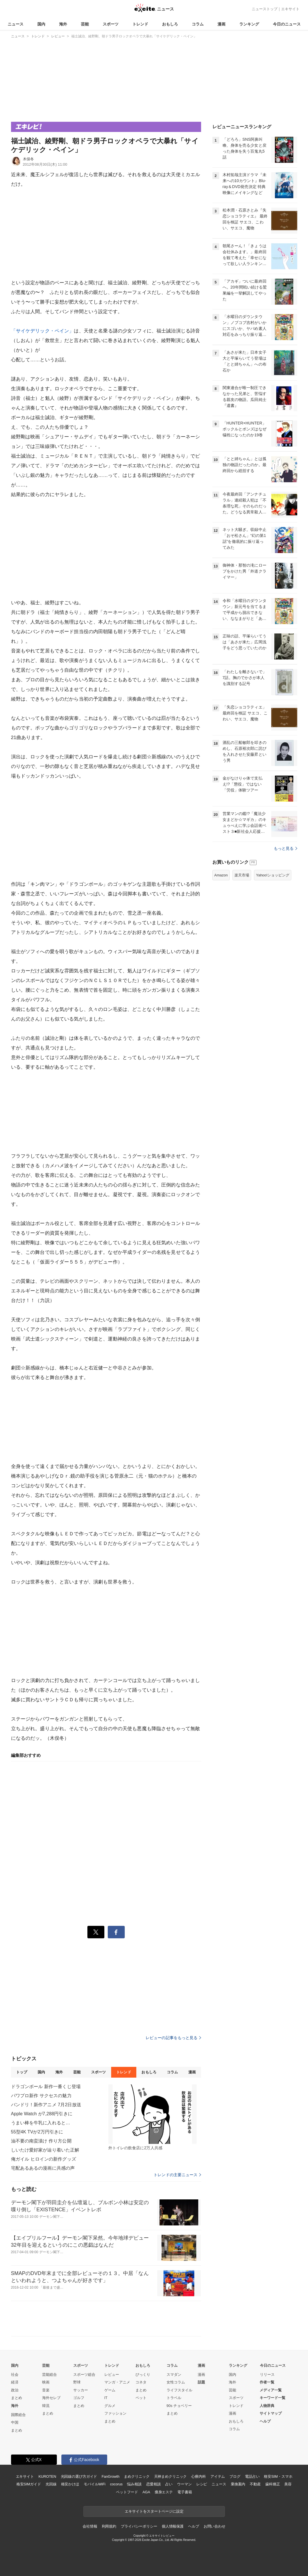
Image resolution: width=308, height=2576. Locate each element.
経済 (14, 2382)
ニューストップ (264, 9)
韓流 (45, 2406)
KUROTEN (47, 2476)
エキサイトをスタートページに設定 (154, 2511)
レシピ (201, 2484)
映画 (45, 2382)
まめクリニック (136, 2476)
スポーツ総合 (84, 2374)
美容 (288, 2484)
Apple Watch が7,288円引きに (41, 2113)
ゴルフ (78, 2398)
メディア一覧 (271, 2390)
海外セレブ (51, 2398)
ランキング (249, 24)
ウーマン (184, 2484)
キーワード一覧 (272, 2398)
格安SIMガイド (28, 2484)
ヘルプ (265, 2421)
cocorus (116, 2484)
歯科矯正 (272, 2484)
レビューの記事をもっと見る (173, 2037)
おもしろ (170, 24)
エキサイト (290, 9)
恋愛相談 (153, 2484)
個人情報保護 (173, 2526)
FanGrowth (110, 2476)
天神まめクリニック (170, 2476)
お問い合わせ (214, 2526)
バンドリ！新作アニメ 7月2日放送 (46, 2104)
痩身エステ (164, 2492)
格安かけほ (70, 2484)
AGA (146, 2492)
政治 (14, 2390)
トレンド (140, 24)
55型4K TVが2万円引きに (37, 2131)
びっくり (142, 2374)
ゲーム (109, 2390)
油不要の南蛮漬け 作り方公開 (41, 2141)
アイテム (217, 2476)
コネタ (141, 2382)
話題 (201, 2382)
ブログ (234, 2476)
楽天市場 (241, 875)
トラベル (174, 2398)
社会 (14, 2374)
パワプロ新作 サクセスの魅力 (41, 2095)
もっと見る (285, 848)
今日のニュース (287, 24)
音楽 (45, 2390)
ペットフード (127, 2492)
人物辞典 (267, 2406)
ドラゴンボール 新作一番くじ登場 (46, 2086)
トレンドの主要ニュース (177, 2175)
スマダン (174, 2374)
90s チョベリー (179, 2406)
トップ (21, 2072)
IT (106, 2398)
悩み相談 (134, 2484)
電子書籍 (184, 2492)
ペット (141, 2398)
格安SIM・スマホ (278, 2476)
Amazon (221, 875)
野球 (77, 2382)
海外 (63, 24)
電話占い (252, 2476)
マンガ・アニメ (117, 2382)
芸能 (85, 24)
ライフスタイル (179, 2390)
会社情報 (90, 2526)
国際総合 (18, 2415)
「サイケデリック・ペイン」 (42, 331)
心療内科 (198, 2476)
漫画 (221, 24)
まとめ (16, 2398)
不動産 (255, 2484)
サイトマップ (271, 2413)
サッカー (80, 2390)
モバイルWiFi (94, 2484)
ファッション (115, 2413)
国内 (41, 24)
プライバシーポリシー (139, 2526)
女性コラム (176, 2382)
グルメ (109, 2406)
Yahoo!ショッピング (272, 875)
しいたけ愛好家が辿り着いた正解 (45, 2150)
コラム (198, 24)
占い (169, 2484)
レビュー (111, 2374)
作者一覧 (267, 2382)
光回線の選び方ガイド (79, 2476)
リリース (267, 2374)
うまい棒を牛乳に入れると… (40, 2122)
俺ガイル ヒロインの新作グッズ (43, 2159)
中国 (14, 2422)
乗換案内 (238, 2484)
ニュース (15, 24)
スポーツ (111, 24)
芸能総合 (49, 2374)
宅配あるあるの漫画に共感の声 (43, 2168)
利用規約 (109, 2526)
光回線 (51, 2484)
